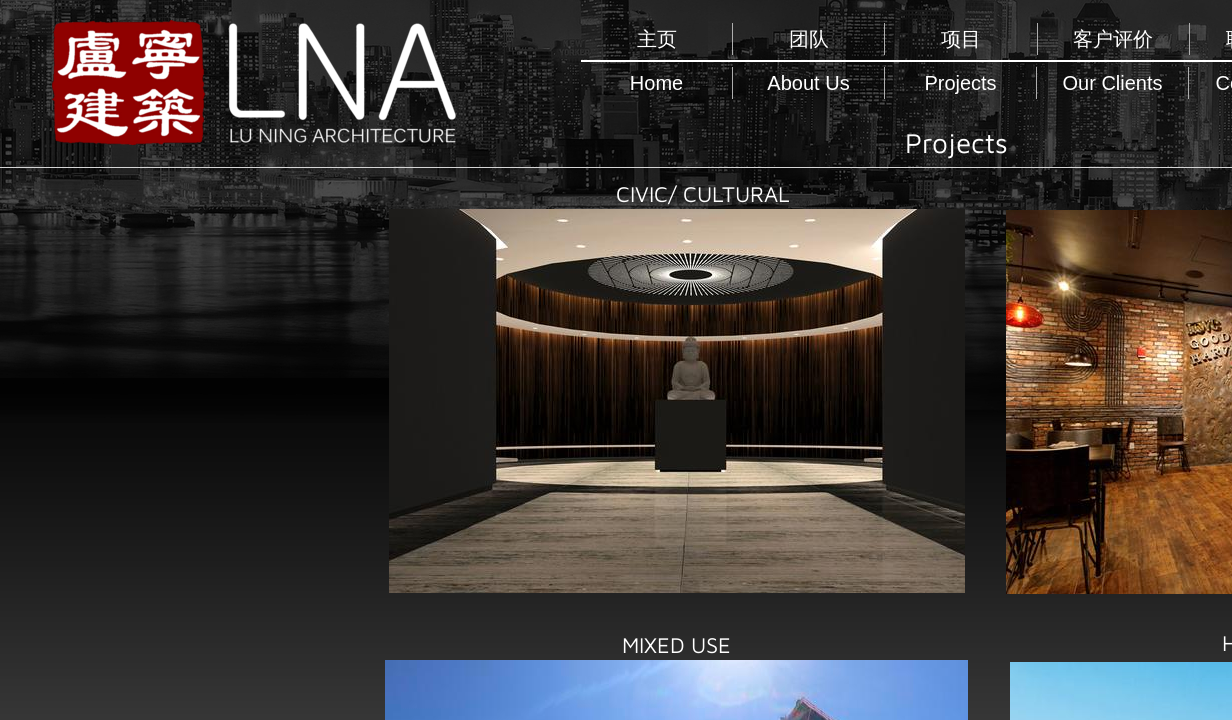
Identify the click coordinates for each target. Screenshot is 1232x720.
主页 (657, 39)
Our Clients (1112, 83)
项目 (961, 39)
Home (656, 83)
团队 (809, 39)
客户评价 (1113, 39)
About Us (808, 83)
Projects (960, 83)
